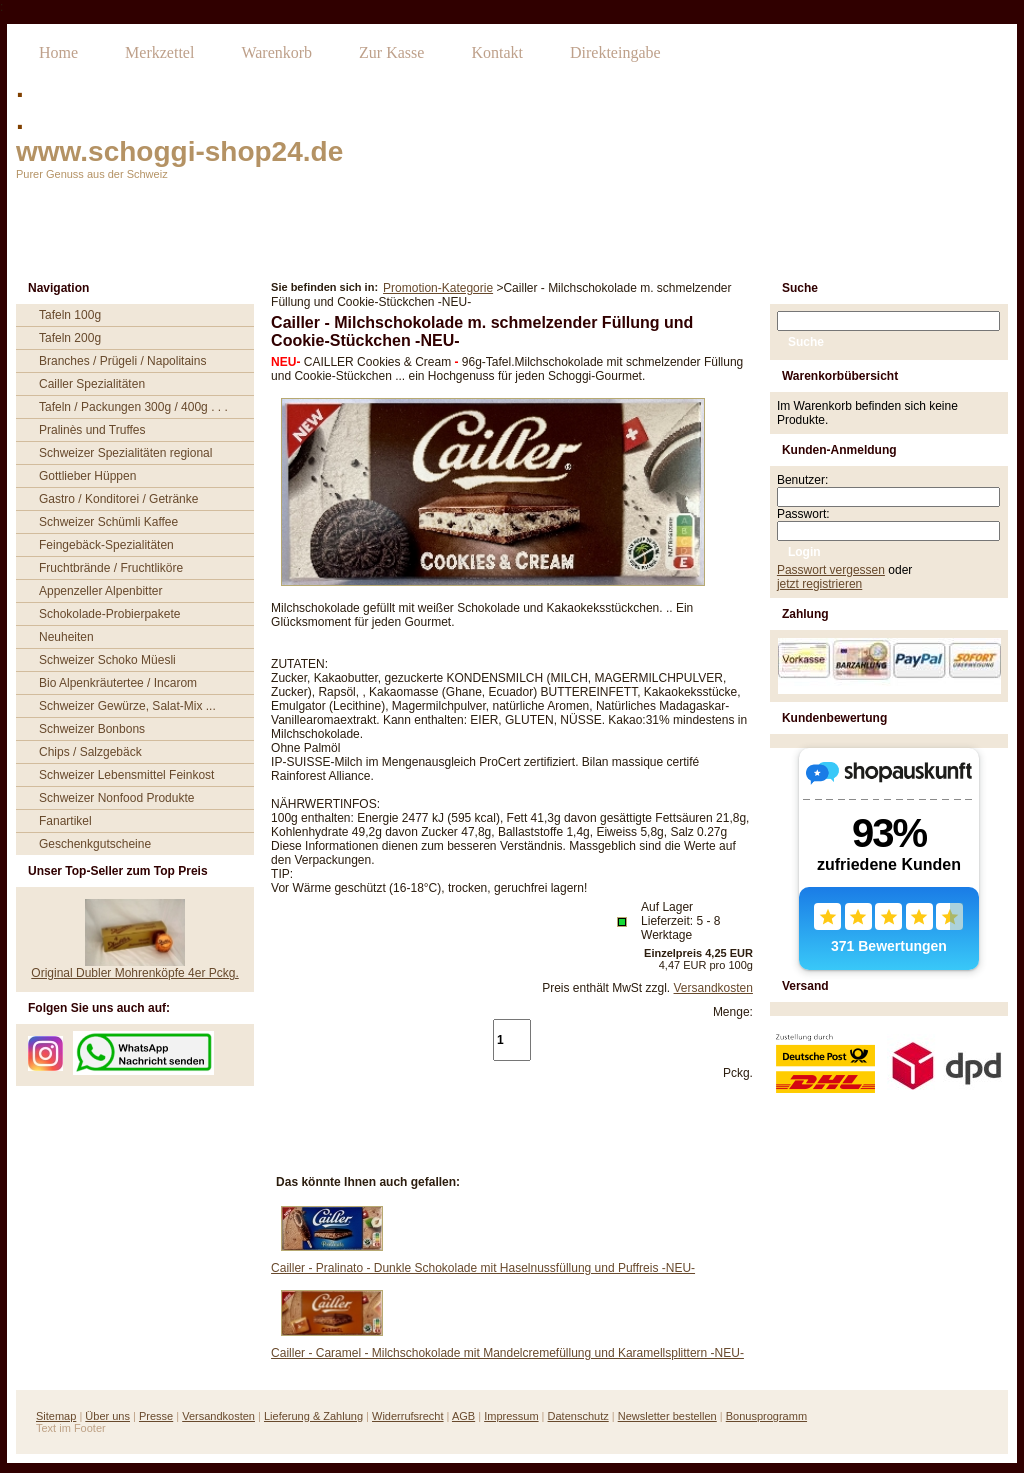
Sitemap (56, 1416)
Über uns (107, 1416)
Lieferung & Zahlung (313, 1416)
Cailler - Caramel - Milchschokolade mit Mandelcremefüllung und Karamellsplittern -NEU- (507, 1353)
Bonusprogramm (766, 1416)
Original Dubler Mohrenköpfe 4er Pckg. (134, 973)
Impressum (511, 1416)
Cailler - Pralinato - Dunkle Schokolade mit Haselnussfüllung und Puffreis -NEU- (483, 1268)
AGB (463, 1416)
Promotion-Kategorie (438, 288)
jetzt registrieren (819, 584)
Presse (156, 1416)
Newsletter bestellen (667, 1416)
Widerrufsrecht (408, 1416)
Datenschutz (578, 1416)
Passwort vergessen (831, 570)
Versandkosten (713, 988)
